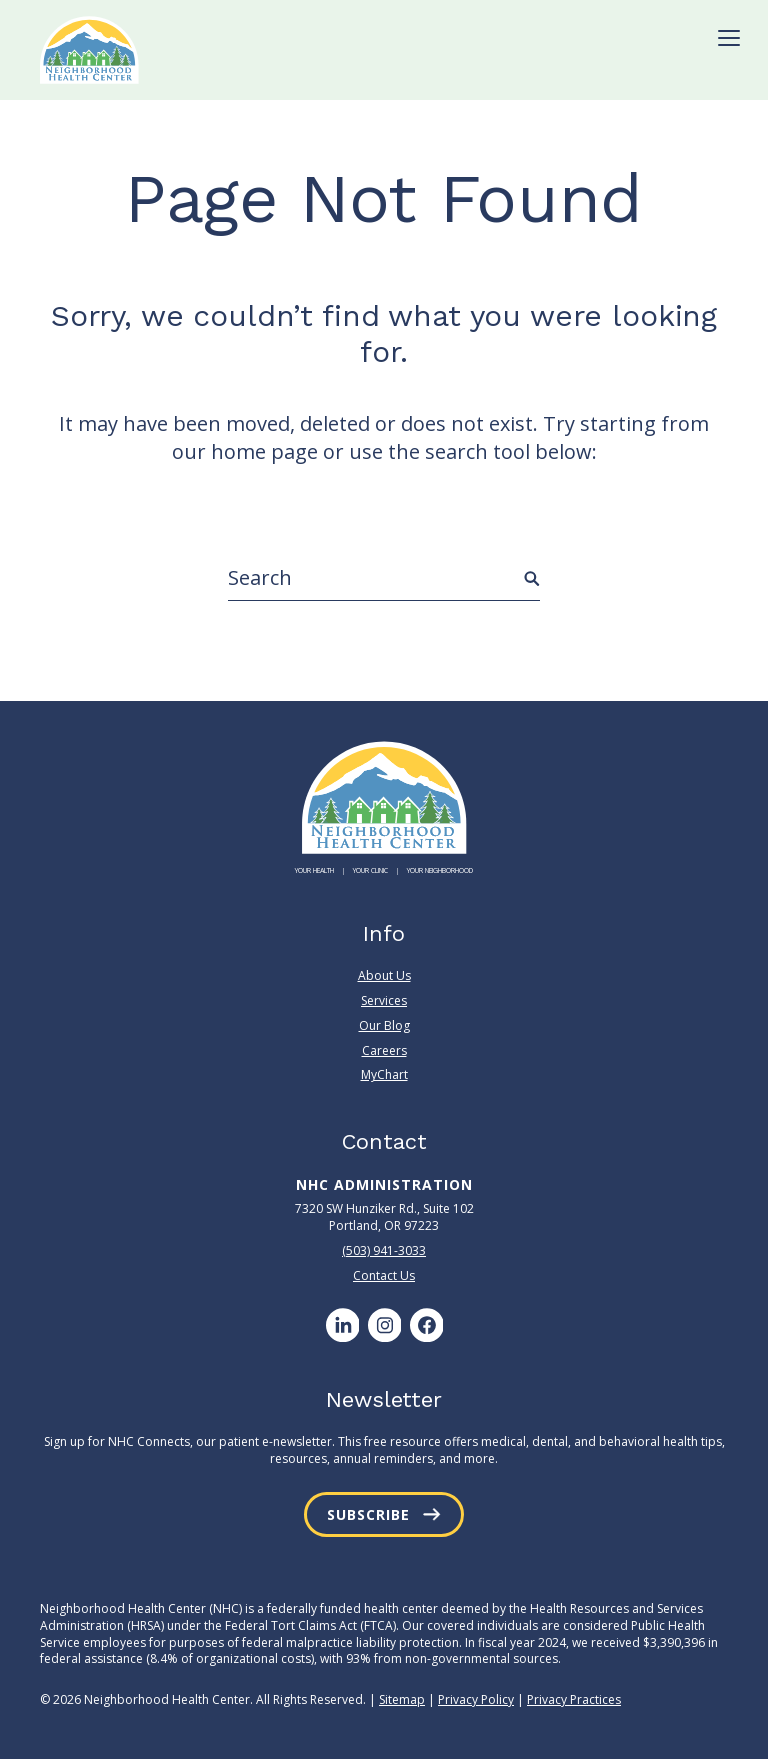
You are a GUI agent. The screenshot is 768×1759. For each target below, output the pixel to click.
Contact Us (384, 1275)
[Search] (384, 578)
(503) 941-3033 (384, 1250)
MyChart (384, 1074)
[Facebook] (426, 1325)
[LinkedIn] (342, 1325)
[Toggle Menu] (729, 38)
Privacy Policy (476, 1699)
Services (384, 1000)
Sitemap (402, 1699)
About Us (384, 976)
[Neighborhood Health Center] (89, 50)
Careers (384, 1050)
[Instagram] (384, 1325)
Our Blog (384, 1025)
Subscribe (368, 1514)
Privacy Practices (574, 1699)
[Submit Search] (532, 579)
